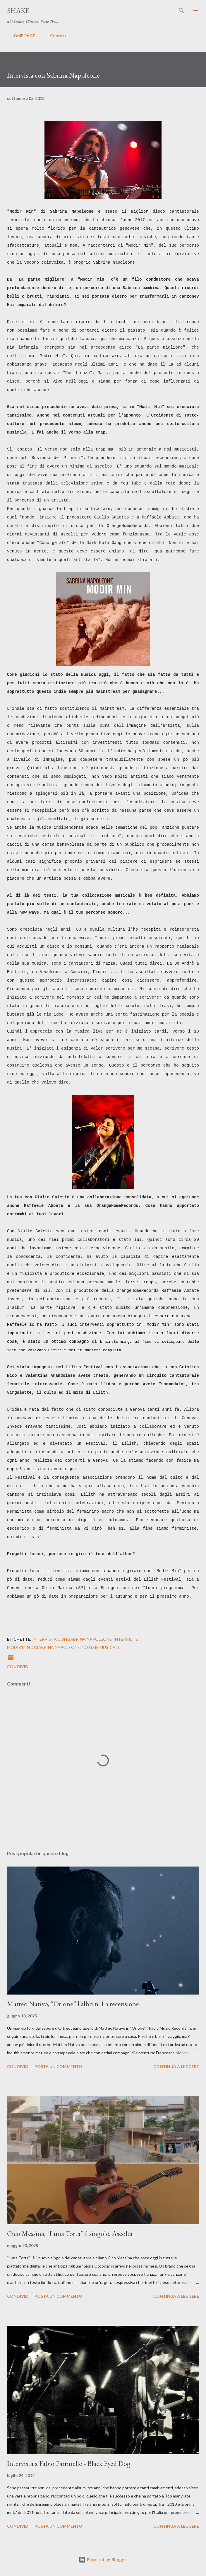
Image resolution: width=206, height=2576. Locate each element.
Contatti (55, 35)
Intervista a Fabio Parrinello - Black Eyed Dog (69, 2463)
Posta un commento (58, 2066)
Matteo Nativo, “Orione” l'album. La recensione (73, 2003)
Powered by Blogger (103, 2559)
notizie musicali (100, 1647)
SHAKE (18, 10)
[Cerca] (181, 10)
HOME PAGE (19, 35)
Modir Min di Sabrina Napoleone (43, 1647)
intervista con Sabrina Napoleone (72, 1639)
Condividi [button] (18, 1666)
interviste (126, 1639)
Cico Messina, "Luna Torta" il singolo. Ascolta (70, 2233)
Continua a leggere (176, 2066)
